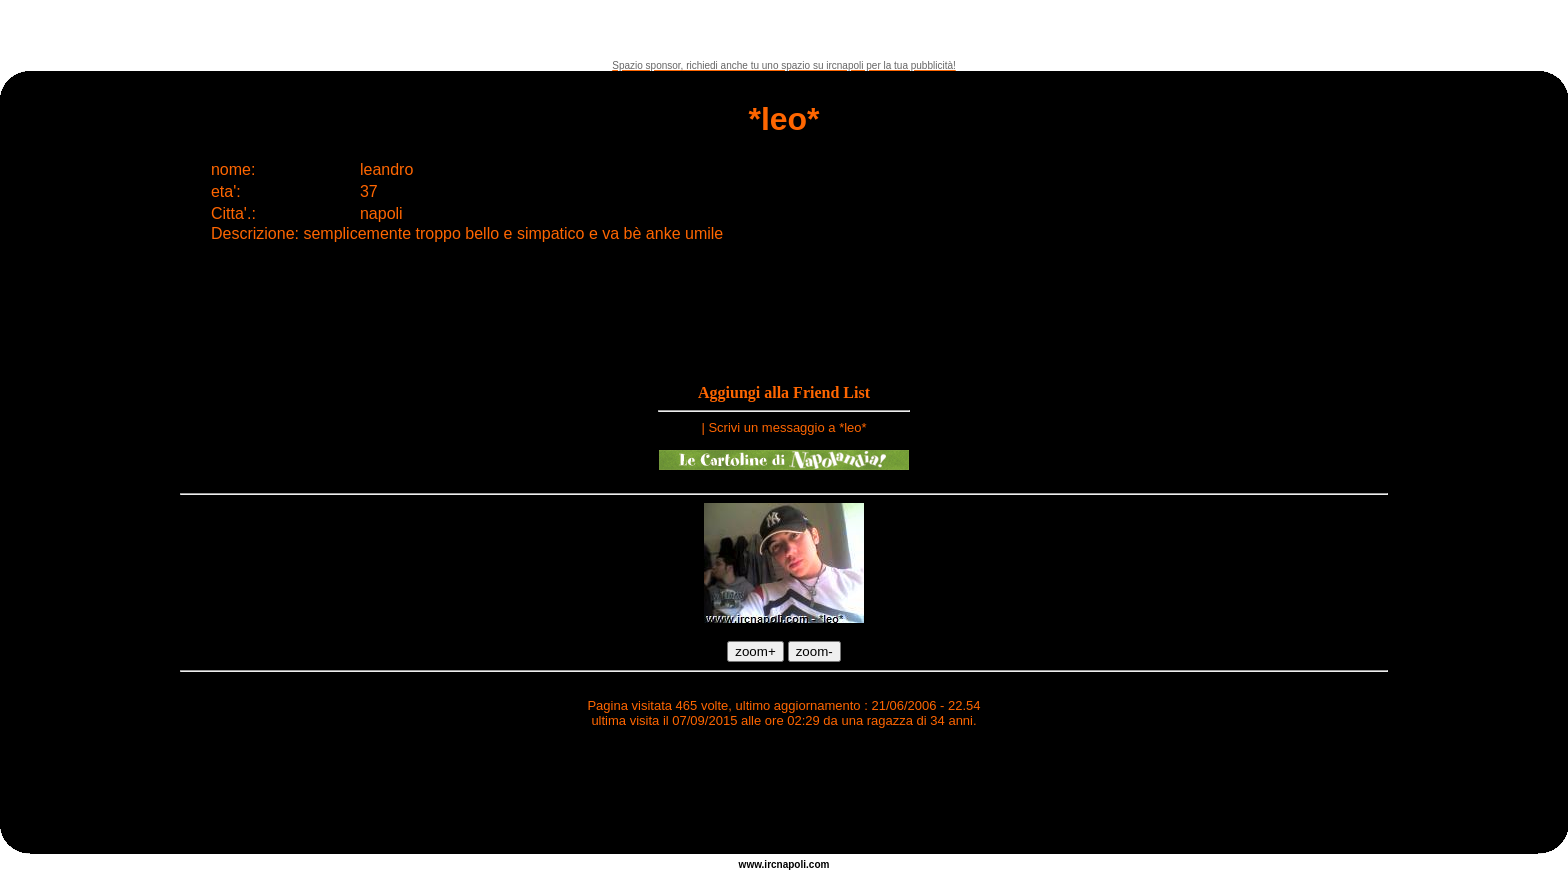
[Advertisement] (784, 30)
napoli (791, 864)
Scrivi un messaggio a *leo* (787, 427)
